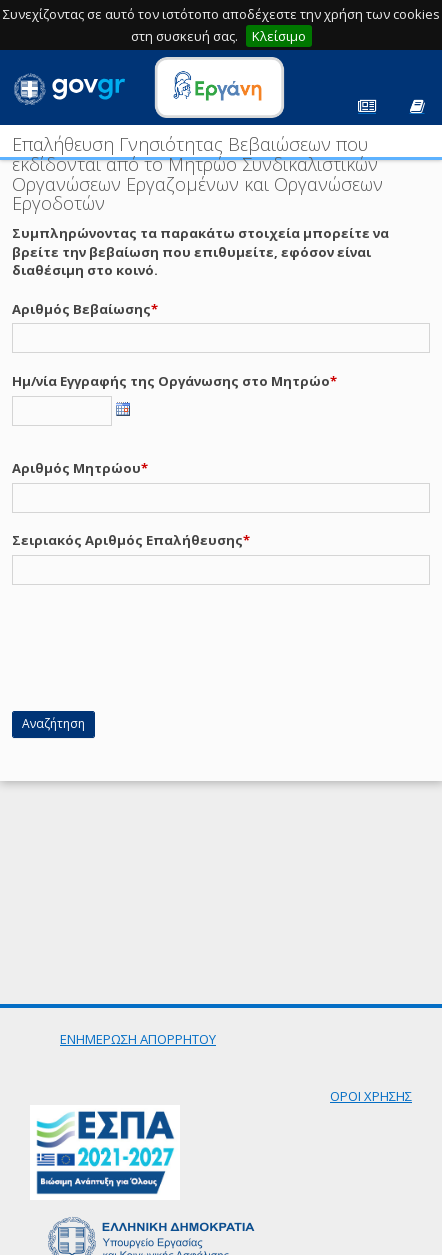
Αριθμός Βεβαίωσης (81, 309)
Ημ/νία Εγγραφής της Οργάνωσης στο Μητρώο (171, 381)
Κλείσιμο (279, 36)
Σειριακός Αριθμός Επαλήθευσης (127, 540)
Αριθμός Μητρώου (76, 468)
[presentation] (164, 657)
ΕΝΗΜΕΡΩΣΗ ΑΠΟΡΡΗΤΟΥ (138, 1039)
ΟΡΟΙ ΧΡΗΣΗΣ (371, 1096)
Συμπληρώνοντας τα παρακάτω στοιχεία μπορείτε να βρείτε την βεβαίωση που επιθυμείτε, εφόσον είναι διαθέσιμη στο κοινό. (200, 251)
